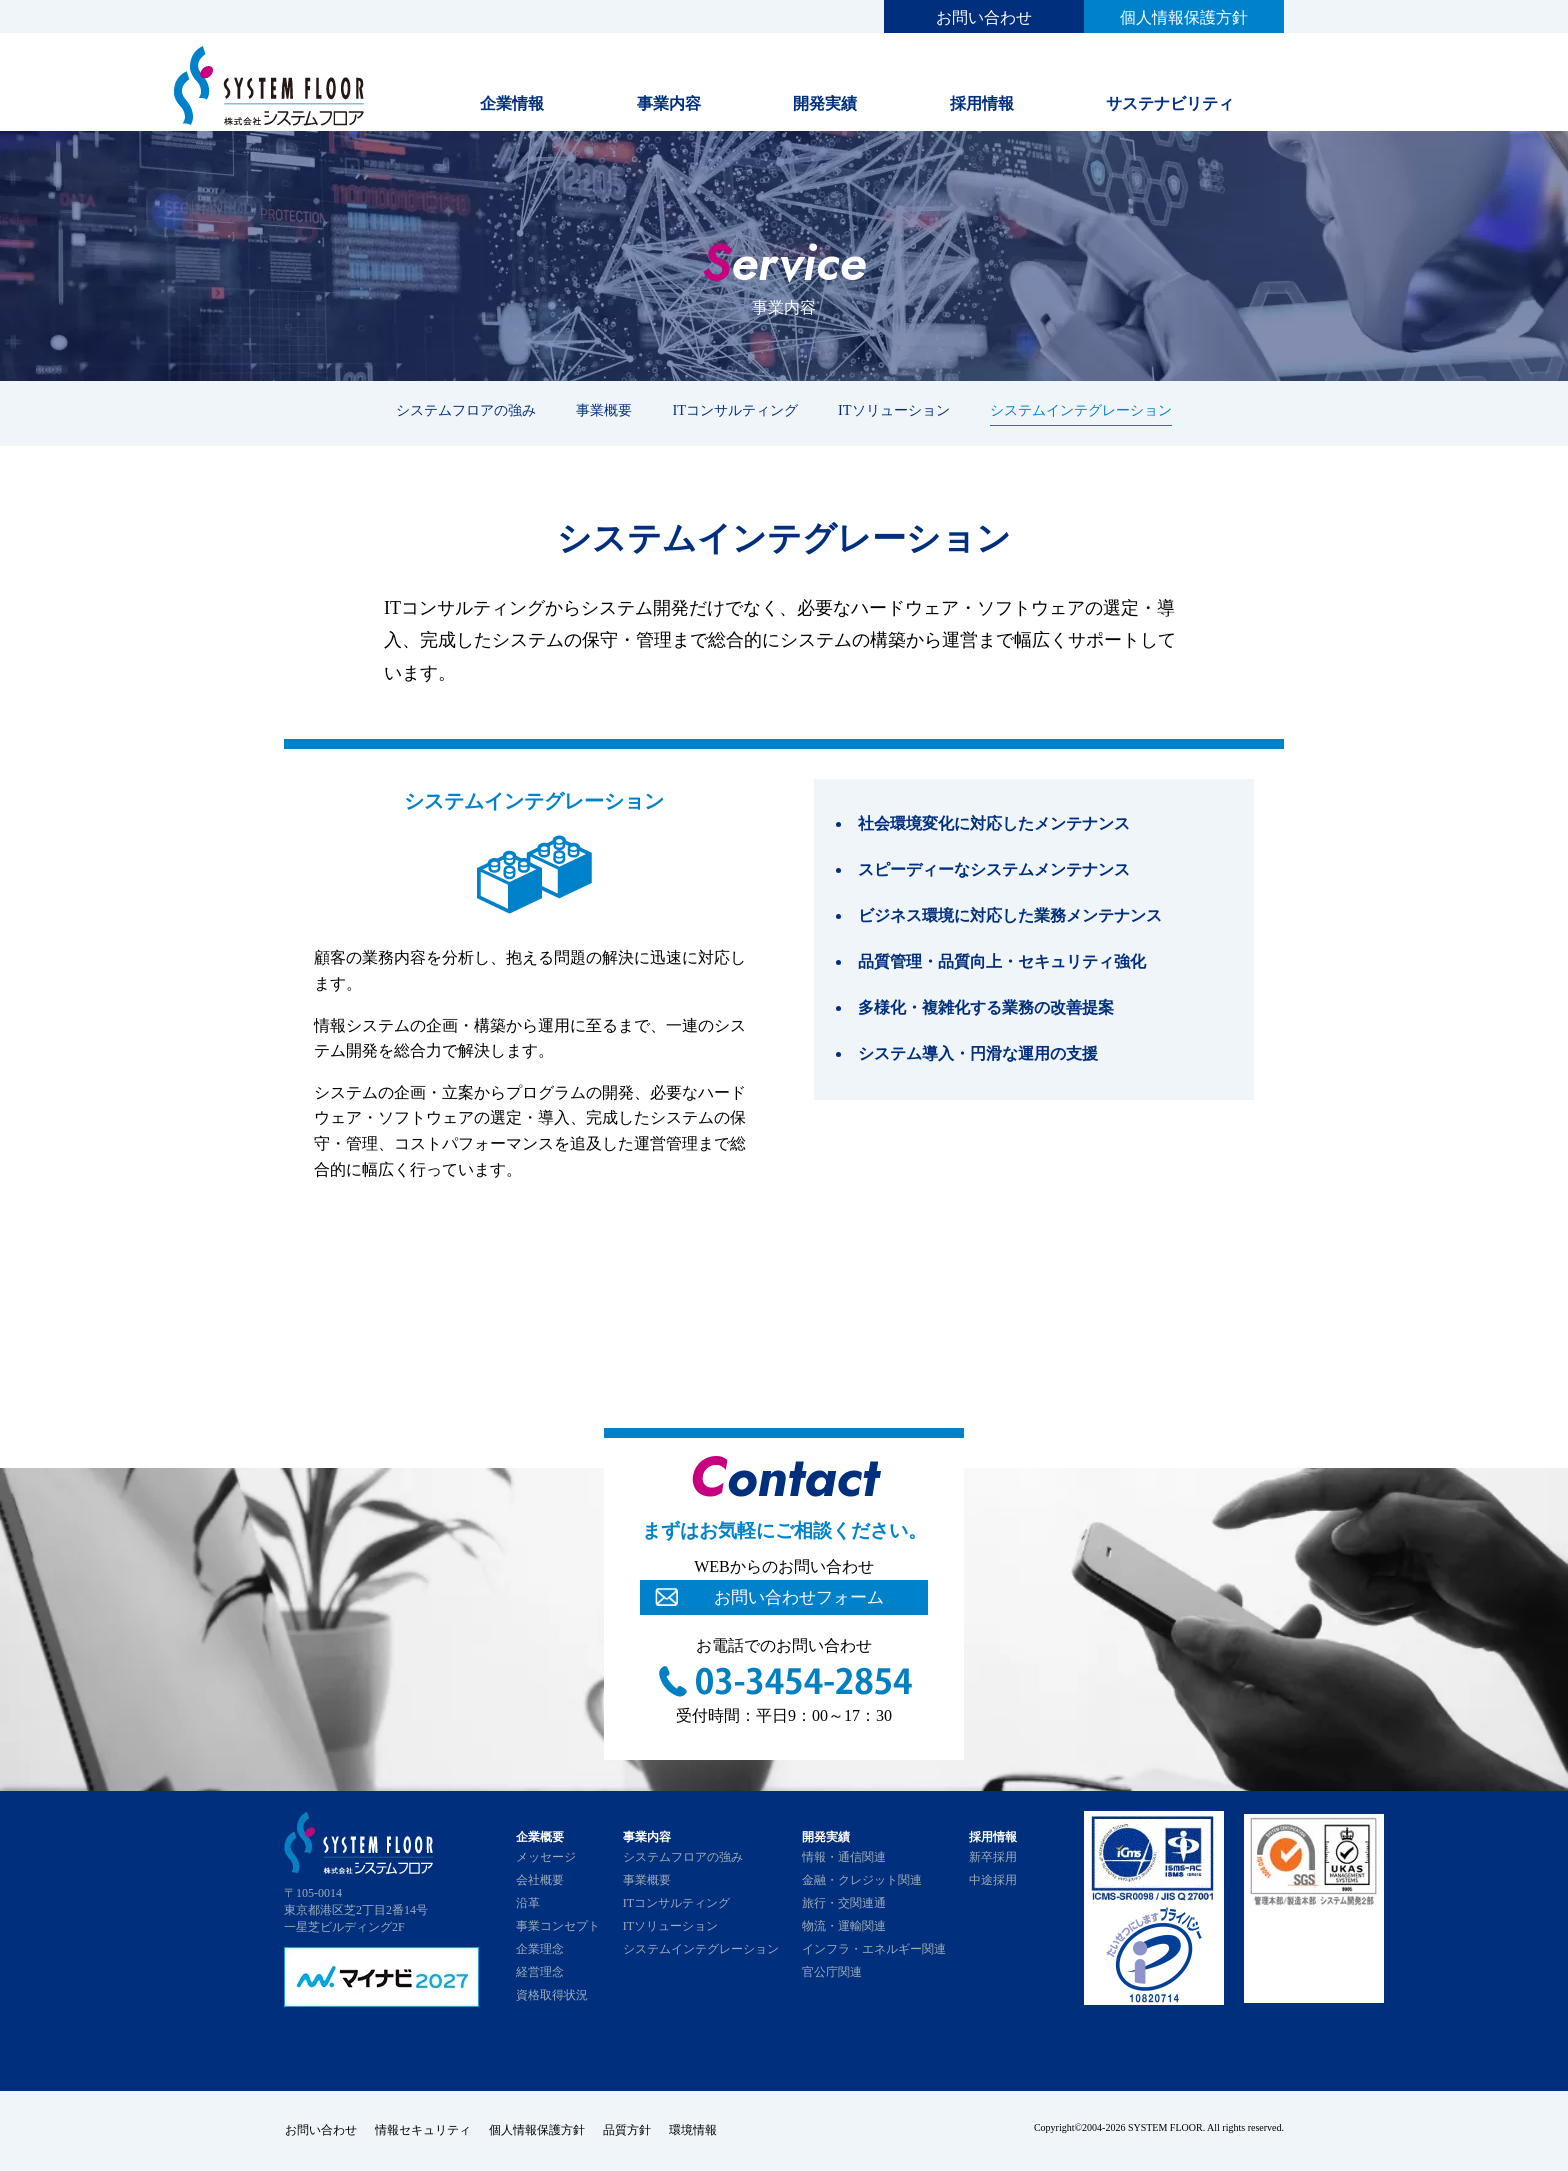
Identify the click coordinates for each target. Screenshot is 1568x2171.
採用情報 (982, 103)
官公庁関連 (832, 1972)
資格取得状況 (552, 1995)
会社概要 (540, 1880)
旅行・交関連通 (844, 1903)
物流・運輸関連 (844, 1926)
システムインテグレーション (1081, 410)
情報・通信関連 (844, 1857)
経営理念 (540, 1972)
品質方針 (632, 2130)
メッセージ (546, 1857)
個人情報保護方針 (1184, 17)
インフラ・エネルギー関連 (874, 1949)
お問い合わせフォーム (799, 1597)
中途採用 (993, 1880)
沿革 (528, 1903)
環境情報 (700, 2130)
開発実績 (825, 103)
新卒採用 (993, 1857)
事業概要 (604, 410)
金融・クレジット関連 (862, 1880)
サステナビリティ (1170, 103)
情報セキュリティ (424, 2130)
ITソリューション (894, 410)
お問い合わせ (984, 17)
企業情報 (512, 103)
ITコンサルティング (735, 410)
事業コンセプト (558, 1926)
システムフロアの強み (466, 410)
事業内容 (669, 103)
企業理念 (540, 1949)
